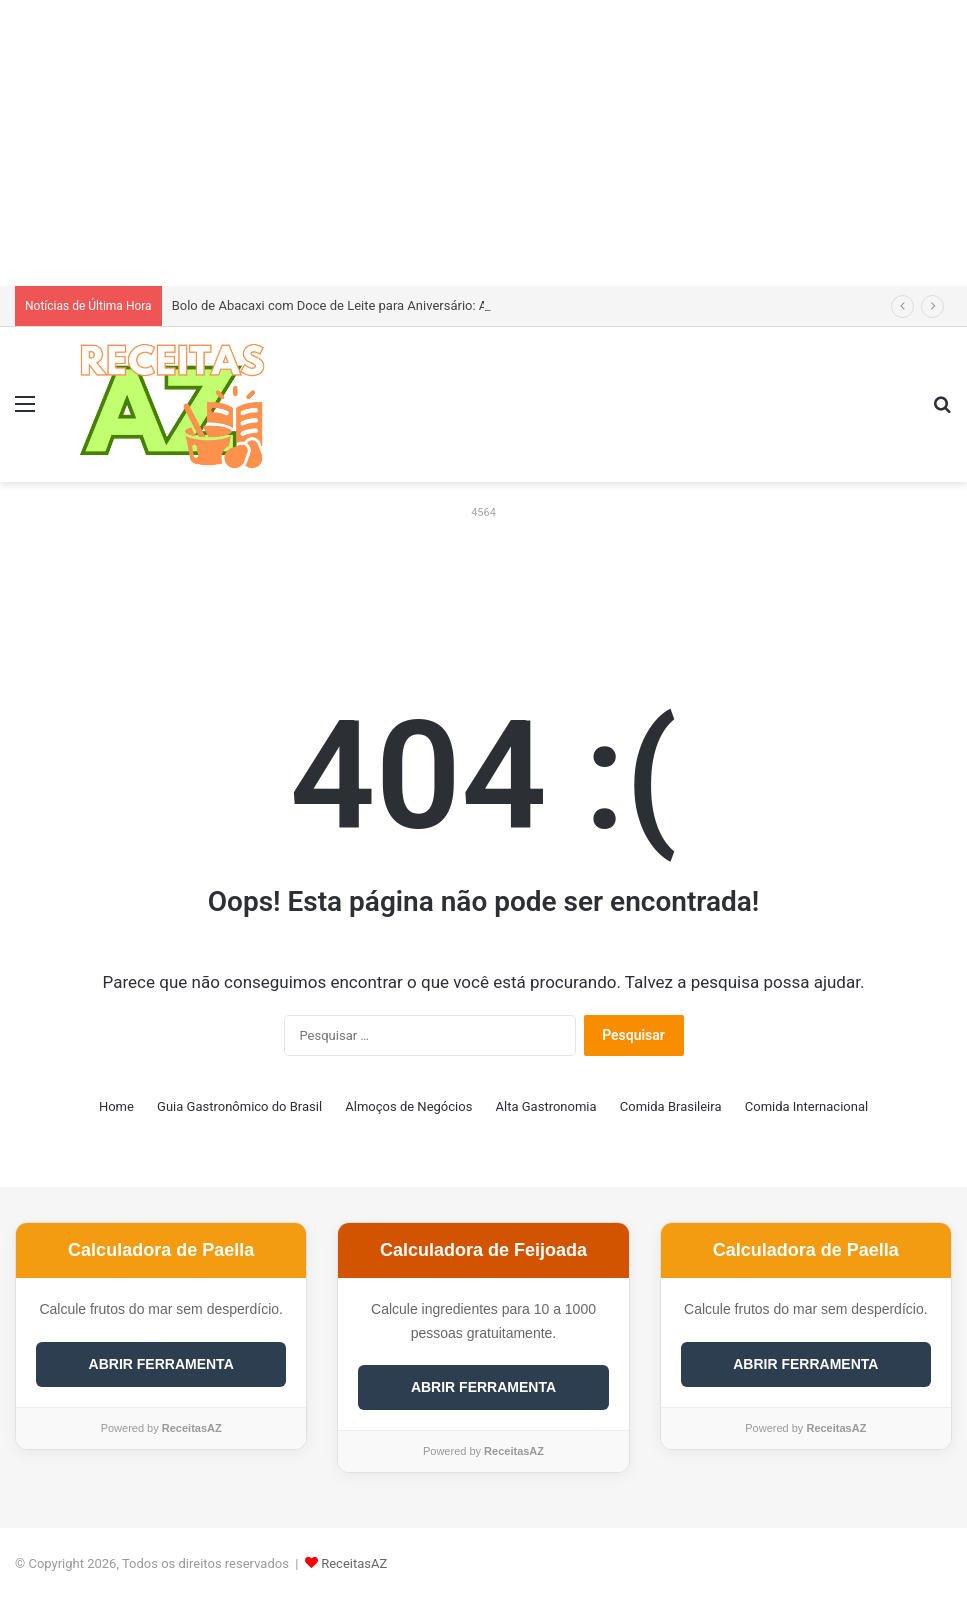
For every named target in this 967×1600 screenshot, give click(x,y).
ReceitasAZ (354, 1563)
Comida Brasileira (671, 1106)
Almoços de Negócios (408, 1106)
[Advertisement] (483, 140)
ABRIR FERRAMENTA (161, 1364)
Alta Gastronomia (546, 1106)
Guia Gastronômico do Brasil (239, 1106)
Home (116, 1106)
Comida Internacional (806, 1106)
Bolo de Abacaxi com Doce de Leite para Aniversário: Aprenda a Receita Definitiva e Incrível (434, 305)
